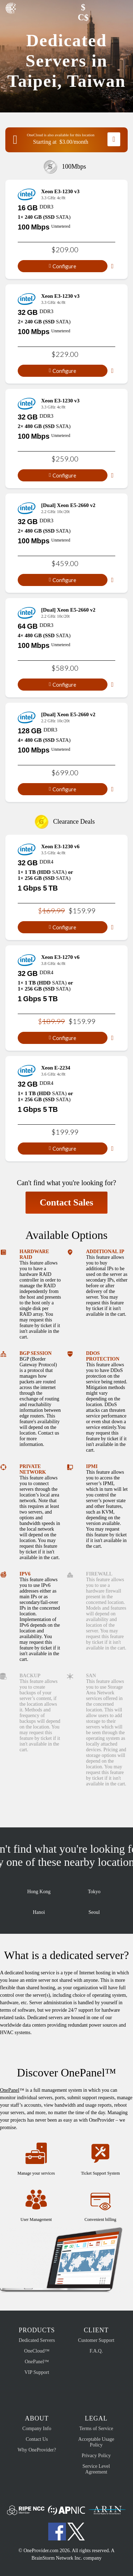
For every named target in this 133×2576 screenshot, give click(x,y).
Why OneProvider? (37, 2450)
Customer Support (96, 2340)
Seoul (94, 1906)
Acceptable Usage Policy (96, 2442)
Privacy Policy (96, 2455)
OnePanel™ (37, 2361)
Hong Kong (39, 1886)
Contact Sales (66, 1202)
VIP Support (36, 2372)
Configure (62, 266)
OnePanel (9, 2090)
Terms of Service (96, 2428)
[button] (66, 8)
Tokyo (94, 1886)
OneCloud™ (36, 2351)
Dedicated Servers (37, 2340)
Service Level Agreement (96, 2469)
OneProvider (11, 10)
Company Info (36, 2428)
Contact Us (37, 2439)
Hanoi (39, 1906)
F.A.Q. (96, 2351)
